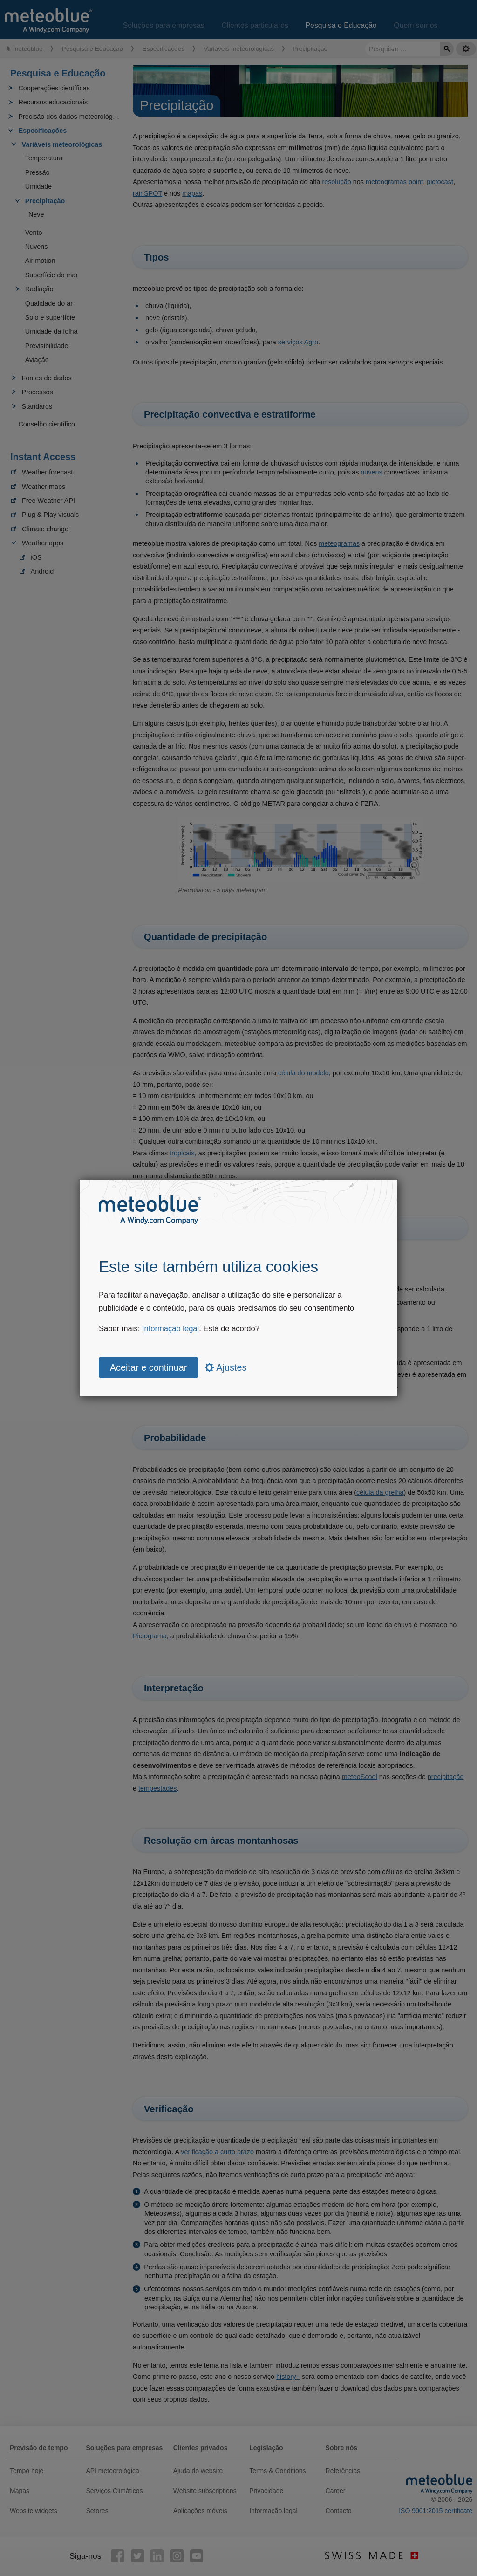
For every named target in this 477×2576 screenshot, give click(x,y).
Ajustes (226, 1367)
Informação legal (170, 1328)
